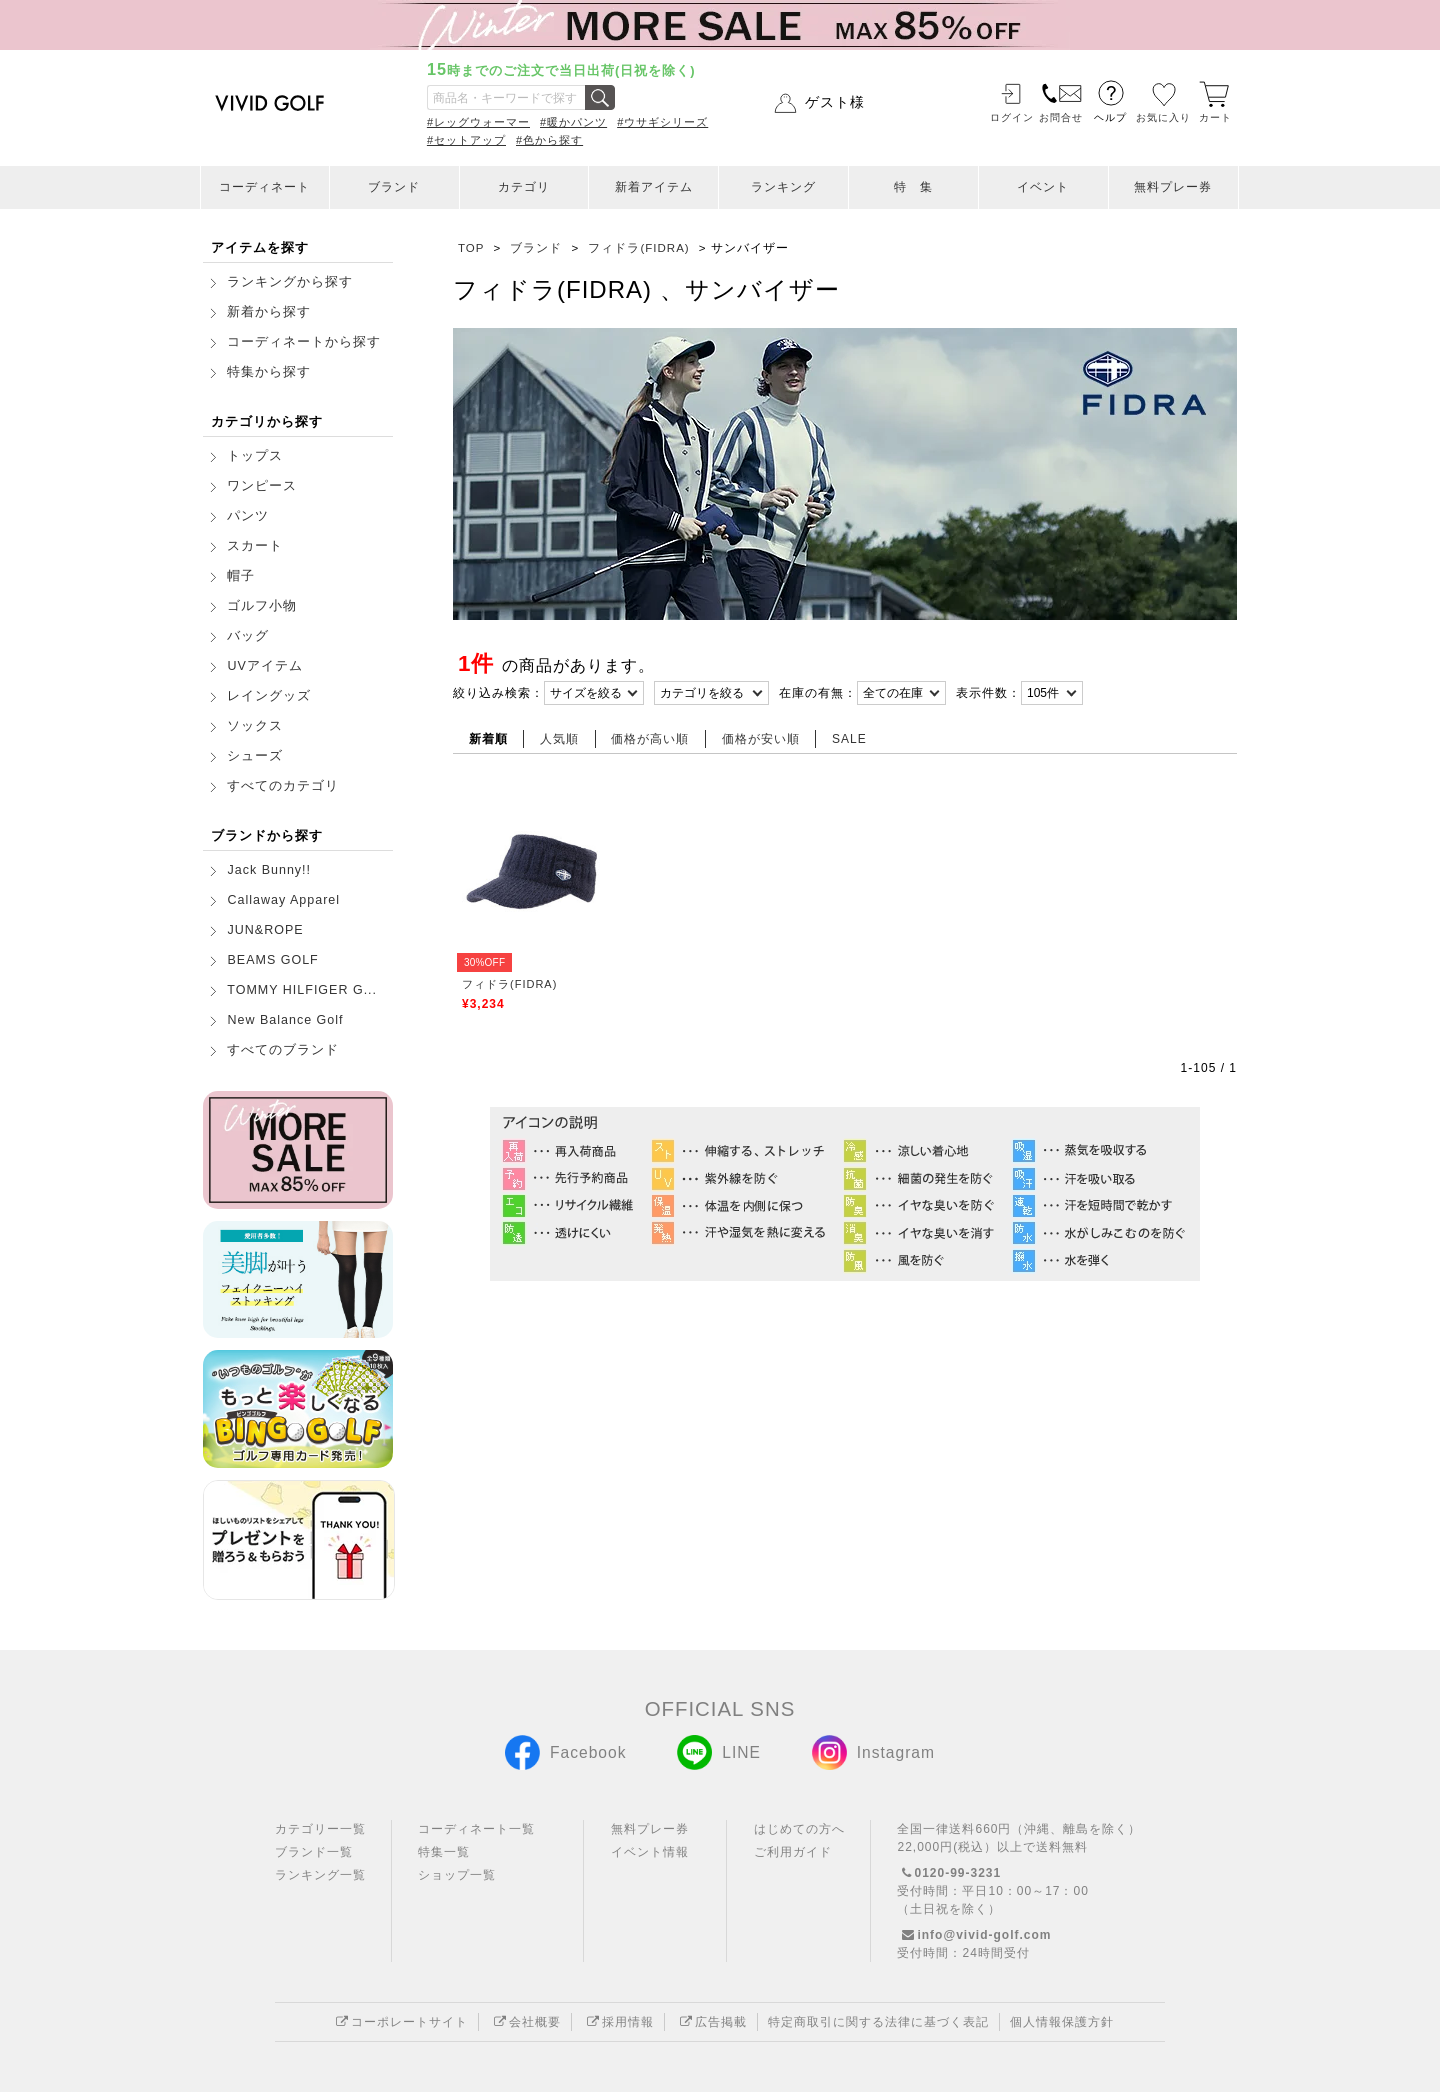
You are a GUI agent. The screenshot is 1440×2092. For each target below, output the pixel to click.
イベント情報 (650, 1852)
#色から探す (549, 140)
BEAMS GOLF (272, 960)
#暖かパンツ (573, 122)
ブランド (394, 187)
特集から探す (269, 372)
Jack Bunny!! (269, 870)
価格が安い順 (761, 739)
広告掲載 (711, 2022)
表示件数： (988, 693)
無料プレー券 (1173, 187)
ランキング (783, 187)
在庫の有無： (818, 693)
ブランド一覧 (314, 1852)
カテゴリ (524, 187)
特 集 (913, 187)
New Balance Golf (285, 1020)
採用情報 (618, 2022)
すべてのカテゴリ (283, 786)
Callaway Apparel (283, 900)
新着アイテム (654, 187)
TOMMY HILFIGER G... (302, 990)
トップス (255, 456)
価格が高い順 (650, 739)
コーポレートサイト (399, 2022)
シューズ (255, 756)
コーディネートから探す (304, 342)
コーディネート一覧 (476, 1829)
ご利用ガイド (793, 1852)
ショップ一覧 (457, 1875)
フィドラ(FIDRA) (509, 984)
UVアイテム (264, 666)
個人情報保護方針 (1062, 2022)
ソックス (255, 726)
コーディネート (264, 187)
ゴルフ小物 (262, 606)
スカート (255, 546)
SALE (849, 739)
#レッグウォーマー (478, 122)
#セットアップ (466, 140)
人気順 (559, 739)
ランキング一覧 (320, 1875)
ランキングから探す (290, 282)
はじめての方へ (799, 1829)
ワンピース (262, 486)
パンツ (248, 516)
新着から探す (269, 312)
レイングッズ (269, 696)
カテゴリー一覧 (320, 1829)
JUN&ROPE (265, 930)
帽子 (241, 576)
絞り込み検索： (498, 693)
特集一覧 (444, 1852)
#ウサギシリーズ (662, 122)
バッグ (248, 636)
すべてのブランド (283, 1050)
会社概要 (525, 2022)
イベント (1043, 187)
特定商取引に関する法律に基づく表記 (878, 2022)
